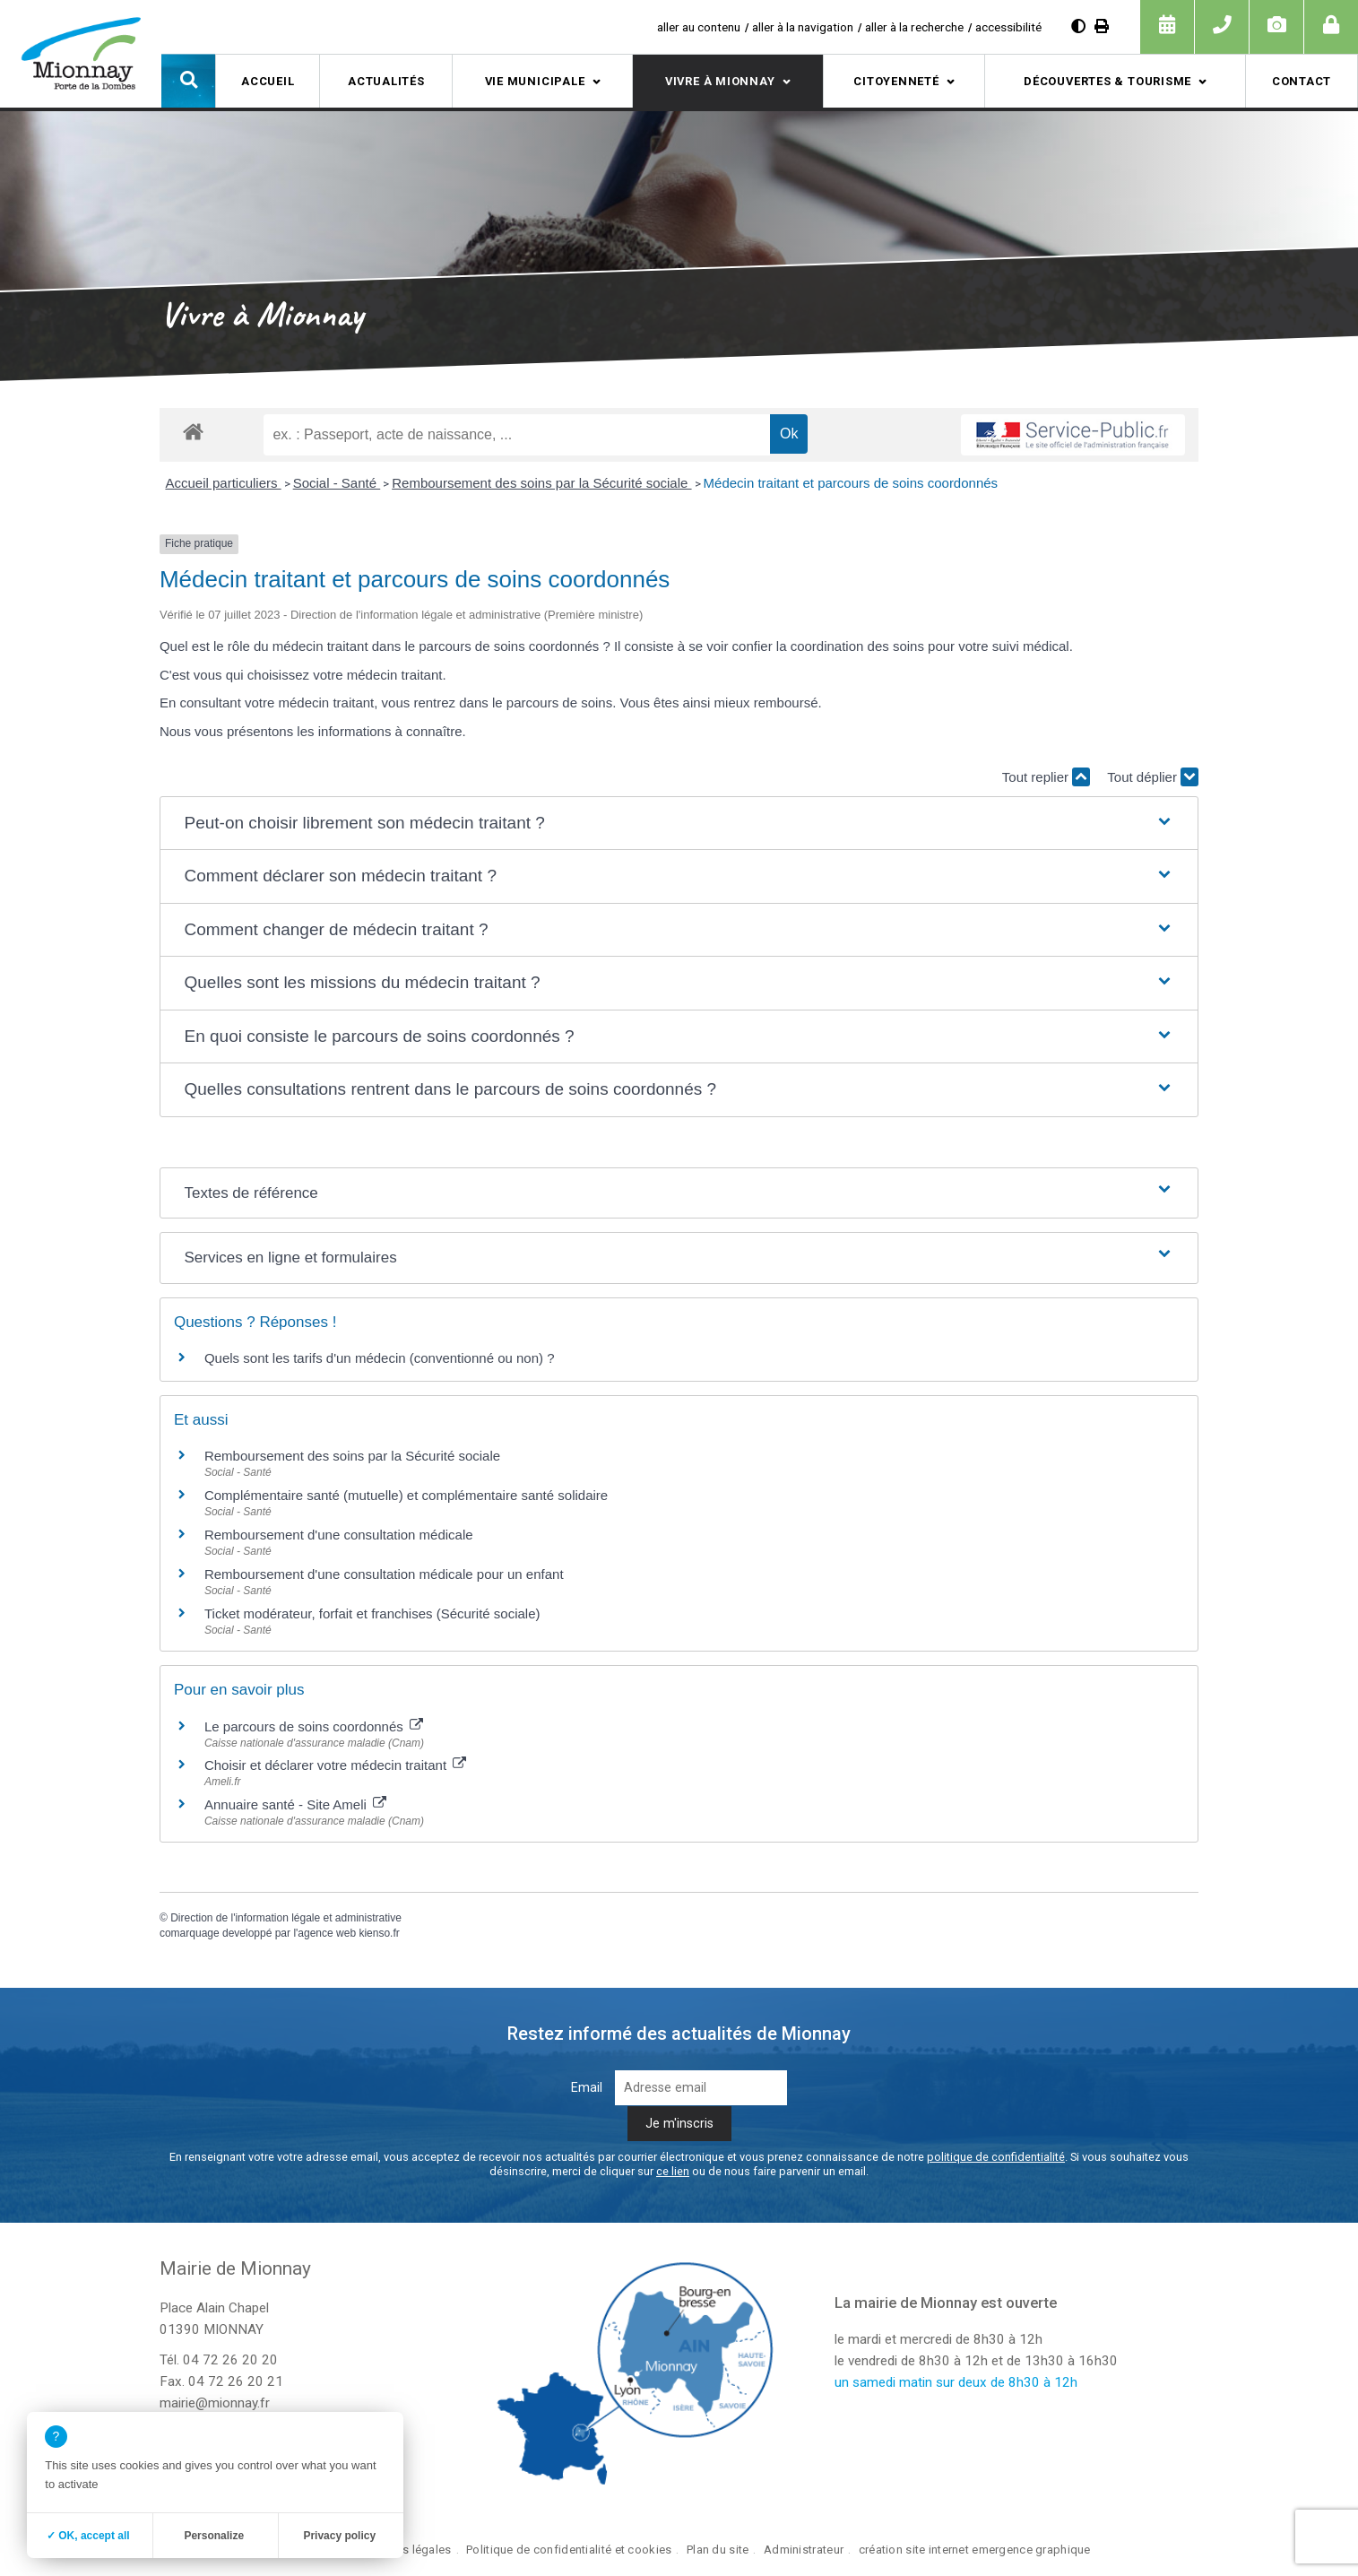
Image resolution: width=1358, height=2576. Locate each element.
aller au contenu (698, 27)
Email (586, 2087)
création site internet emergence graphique (975, 2549)
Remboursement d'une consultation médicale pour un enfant (384, 1574)
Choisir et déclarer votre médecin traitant (335, 1765)
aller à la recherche (914, 27)
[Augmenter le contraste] (1078, 26)
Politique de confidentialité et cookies (568, 2549)
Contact (1301, 81)
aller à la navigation (802, 27)
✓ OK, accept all (88, 2535)
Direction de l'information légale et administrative (286, 1918)
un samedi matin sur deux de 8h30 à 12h (956, 2382)
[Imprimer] (1101, 26)
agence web (327, 1933)
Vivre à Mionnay (720, 81)
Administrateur (803, 2549)
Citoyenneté (896, 81)
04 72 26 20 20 (230, 2360)
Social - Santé (337, 482)
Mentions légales (405, 2549)
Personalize (214, 2535)
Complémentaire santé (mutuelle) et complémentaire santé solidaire (406, 1495)
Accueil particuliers (223, 482)
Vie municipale (535, 81)
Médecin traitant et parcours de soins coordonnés (851, 482)
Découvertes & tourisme (1107, 81)
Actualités (386, 81)
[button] (188, 81)
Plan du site (717, 2549)
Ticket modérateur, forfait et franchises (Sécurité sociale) (372, 1613)
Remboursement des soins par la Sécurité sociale (541, 482)
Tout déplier (1152, 777)
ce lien (672, 2171)
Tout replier (1046, 777)
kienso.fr (379, 1933)
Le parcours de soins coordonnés (313, 1726)
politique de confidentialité (996, 2157)
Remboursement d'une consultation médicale (338, 1534)
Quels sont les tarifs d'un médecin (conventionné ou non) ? (379, 1358)
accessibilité (1008, 27)
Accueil (267, 81)
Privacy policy (339, 2535)
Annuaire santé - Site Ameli (295, 1804)
